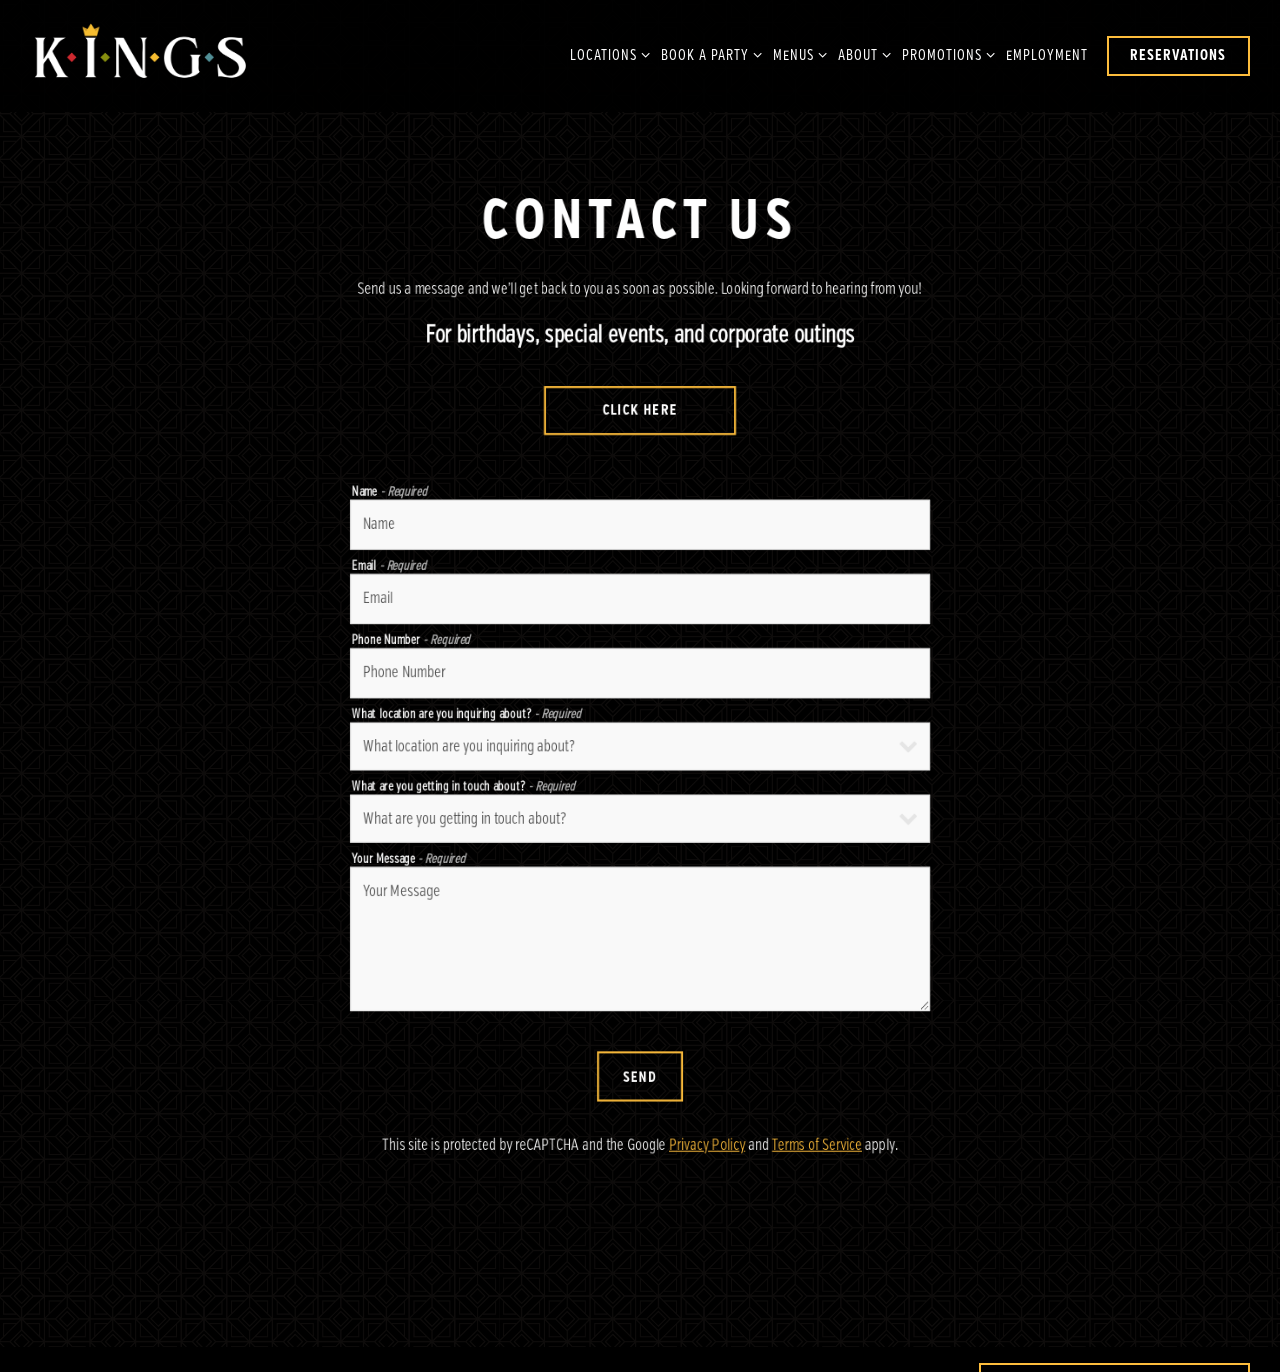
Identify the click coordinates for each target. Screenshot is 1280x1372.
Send (640, 1083)
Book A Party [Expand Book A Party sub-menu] (708, 53)
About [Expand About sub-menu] (861, 53)
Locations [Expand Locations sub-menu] (606, 53)
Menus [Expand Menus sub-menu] (796, 53)
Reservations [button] (1178, 55)
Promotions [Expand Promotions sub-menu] (945, 53)
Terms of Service (817, 1152)
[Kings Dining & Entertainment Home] (140, 56)
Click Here (640, 412)
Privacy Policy (707, 1152)
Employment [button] (1047, 55)
